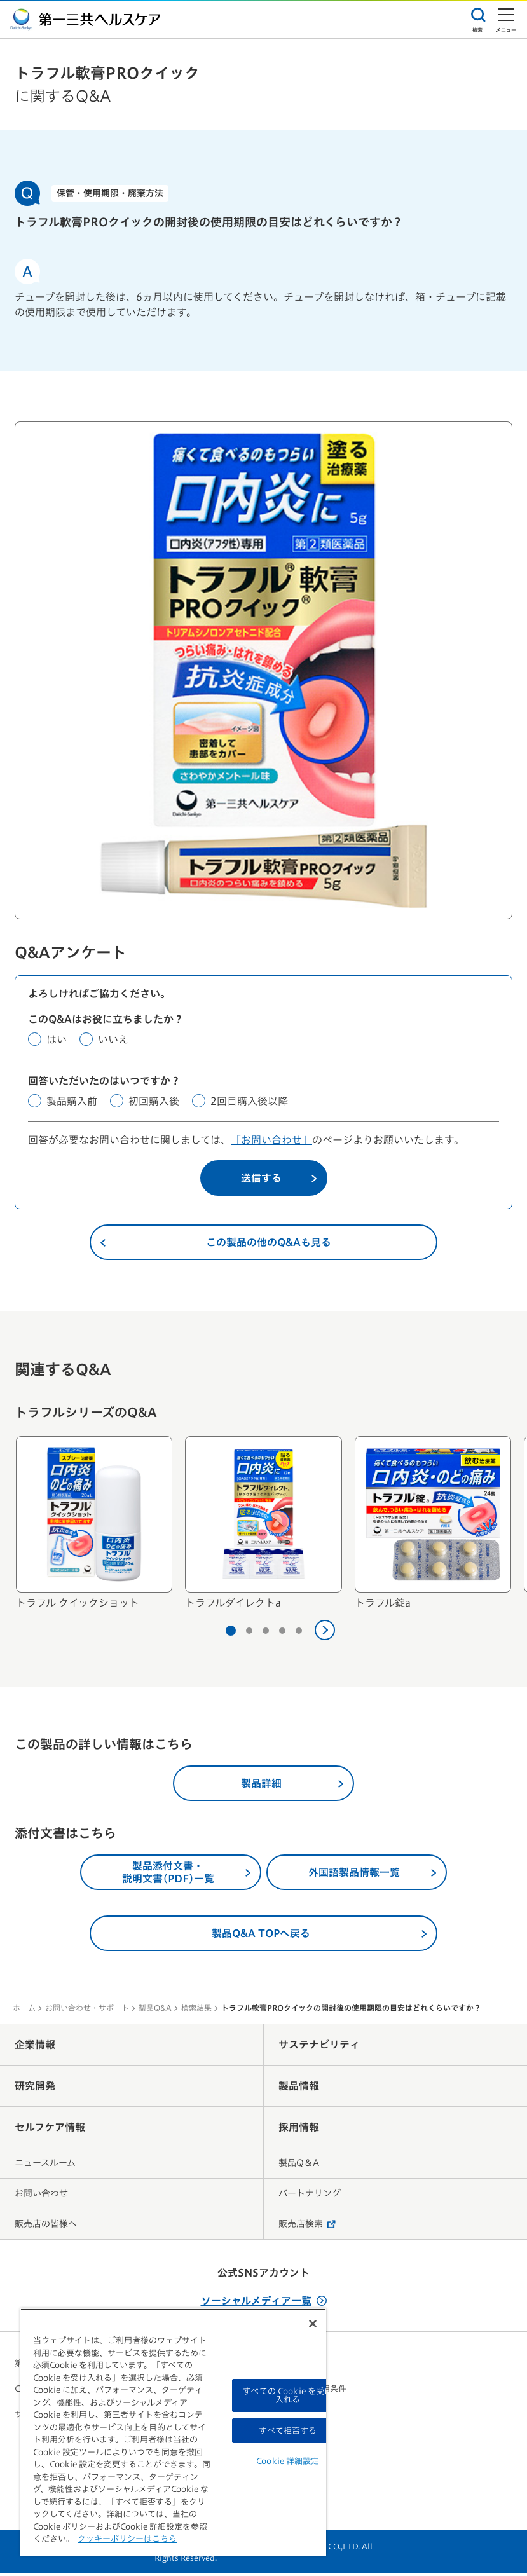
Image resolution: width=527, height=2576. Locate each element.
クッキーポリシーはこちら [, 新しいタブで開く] (127, 2539)
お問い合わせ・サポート (87, 2010)
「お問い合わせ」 (271, 1142)
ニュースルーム (45, 2165)
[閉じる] (313, 2323)
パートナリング (309, 2195)
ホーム (24, 2010)
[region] (173, 2432)
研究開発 (35, 2088)
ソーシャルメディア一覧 (264, 2303)
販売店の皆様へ (46, 2226)
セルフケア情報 (50, 2130)
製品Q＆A (298, 2165)
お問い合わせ (41, 2195)
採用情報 (298, 2130)
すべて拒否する (288, 2431)
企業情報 (35, 2047)
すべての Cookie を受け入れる (287, 2395)
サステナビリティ (319, 2047)
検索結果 (196, 2010)
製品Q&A (155, 2010)
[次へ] (325, 1632)
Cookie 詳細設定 (287, 2461)
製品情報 (298, 2088)
